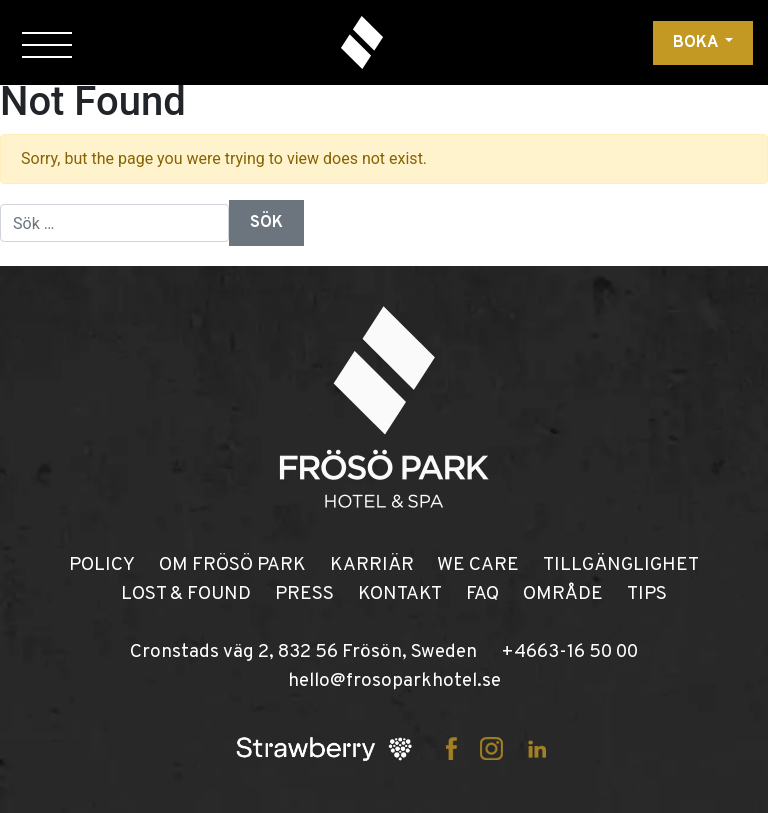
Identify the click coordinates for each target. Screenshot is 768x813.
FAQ (482, 594)
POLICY (102, 565)
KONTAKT (400, 594)
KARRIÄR (372, 565)
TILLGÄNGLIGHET (621, 565)
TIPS (647, 594)
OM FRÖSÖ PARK (232, 565)
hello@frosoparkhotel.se (394, 681)
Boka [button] (697, 43)
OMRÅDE (563, 594)
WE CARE (478, 565)
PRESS (304, 594)
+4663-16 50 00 (569, 652)
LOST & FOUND (186, 594)
